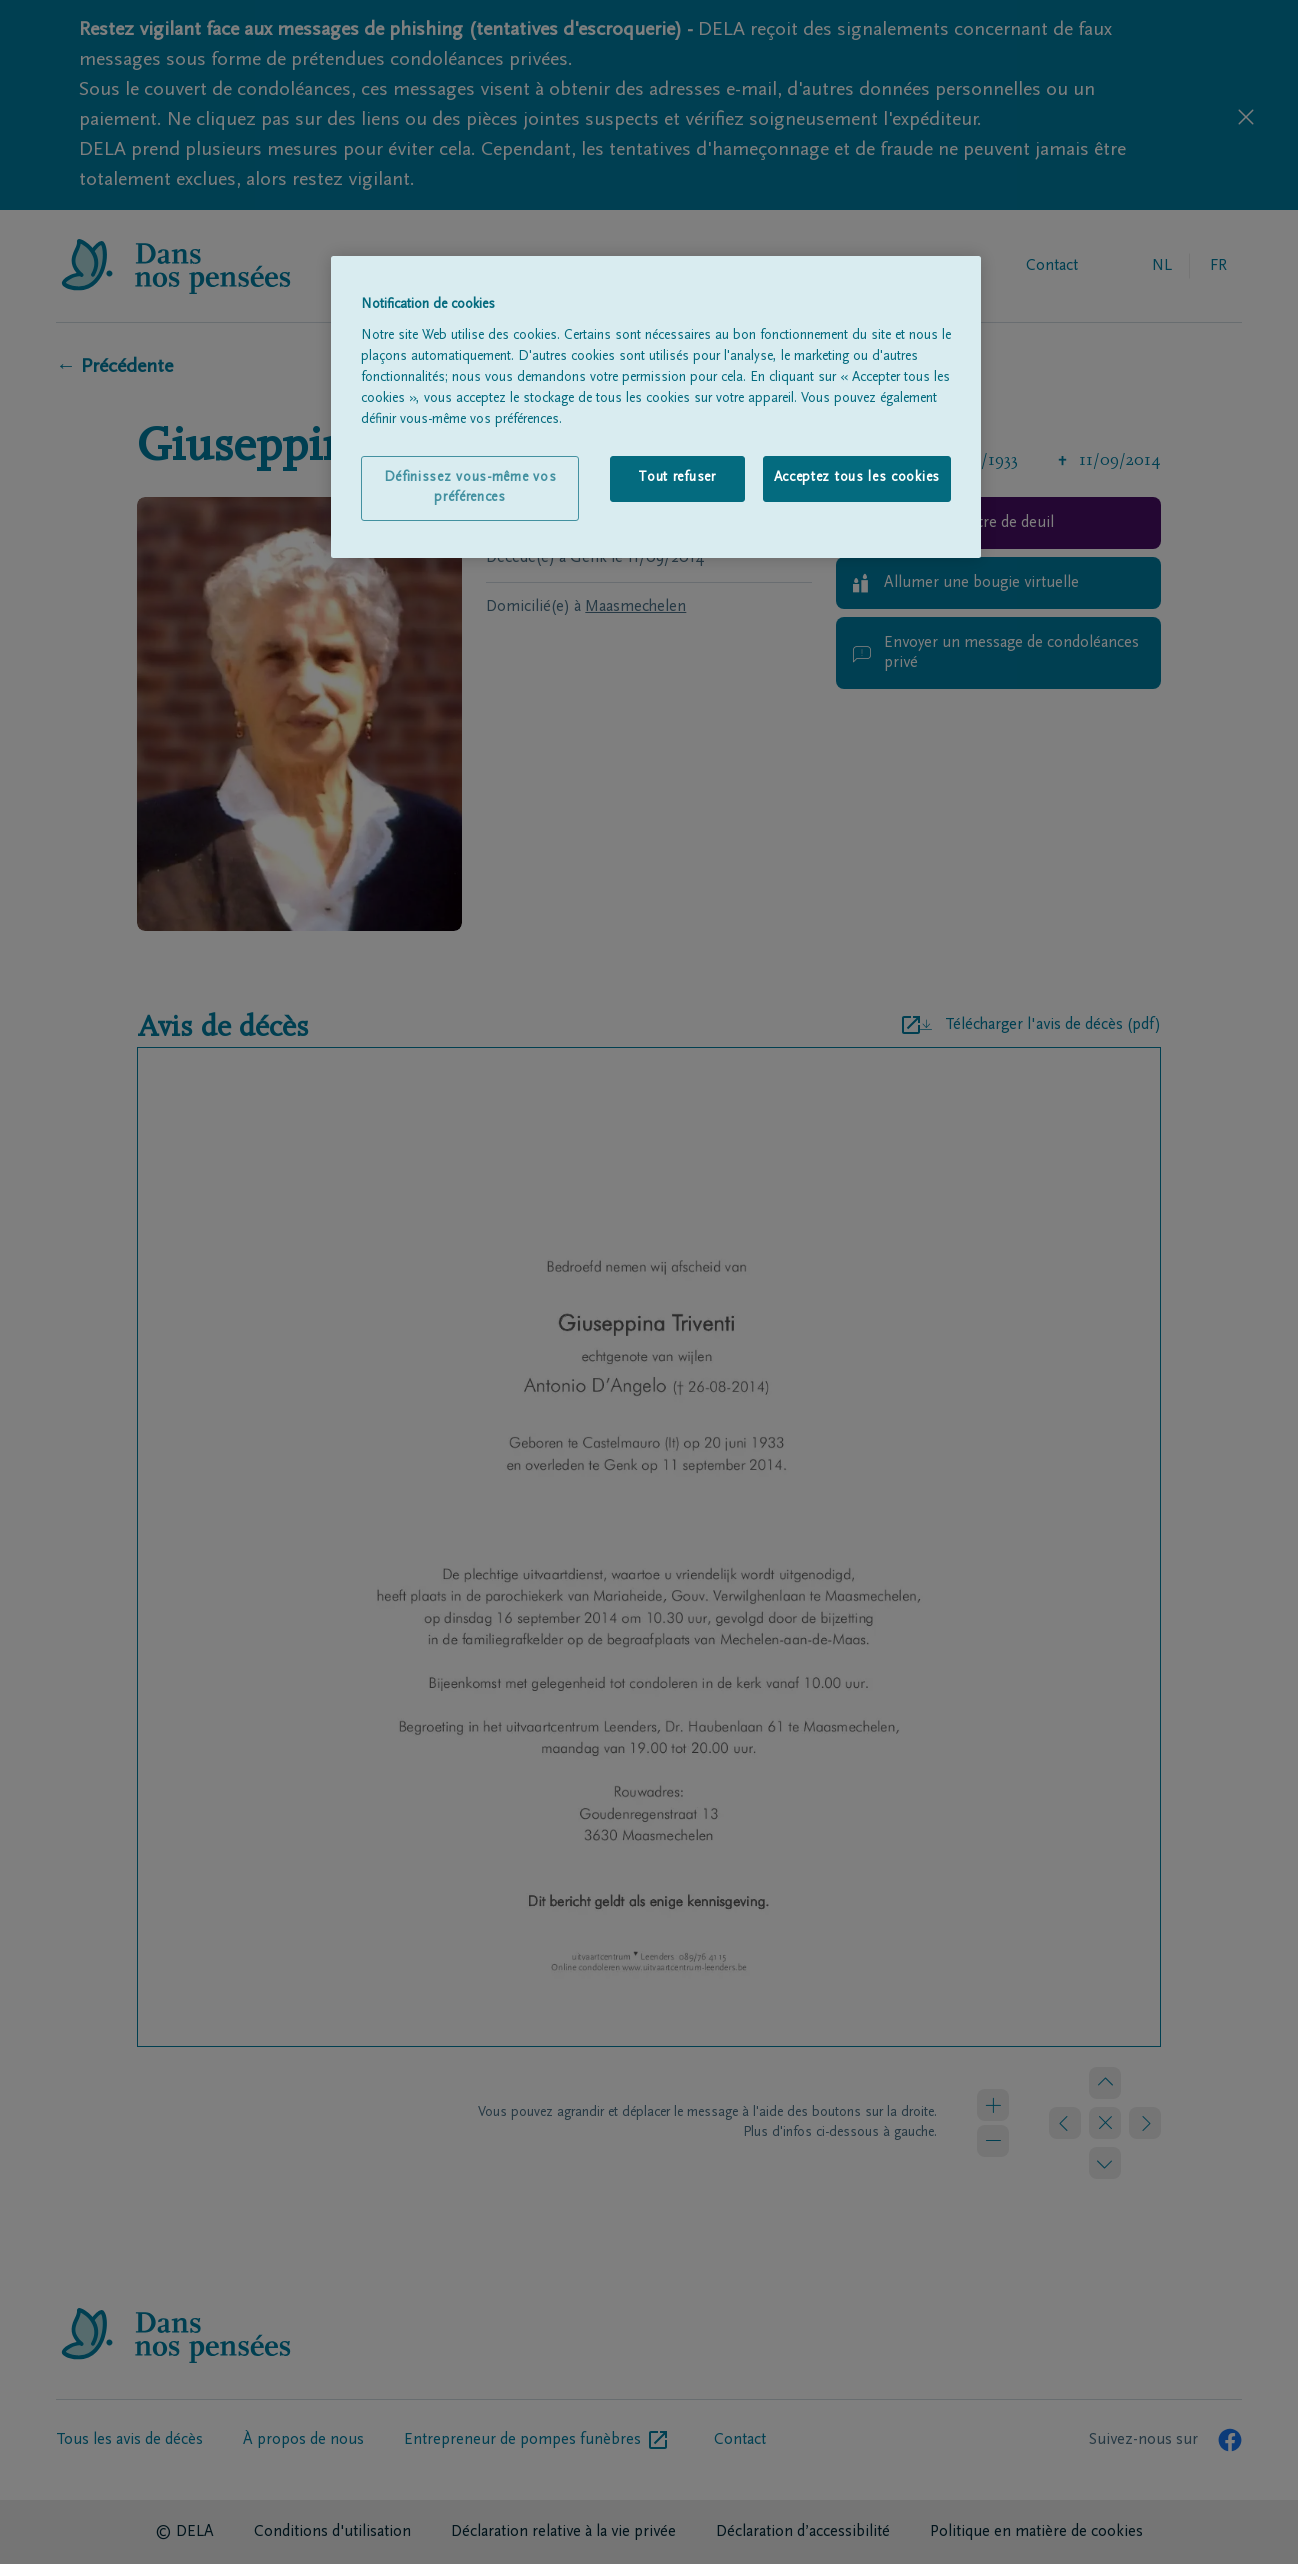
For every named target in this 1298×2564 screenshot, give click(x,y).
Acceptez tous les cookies (857, 478)
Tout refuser (676, 478)
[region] (656, 407)
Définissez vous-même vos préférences (470, 488)
